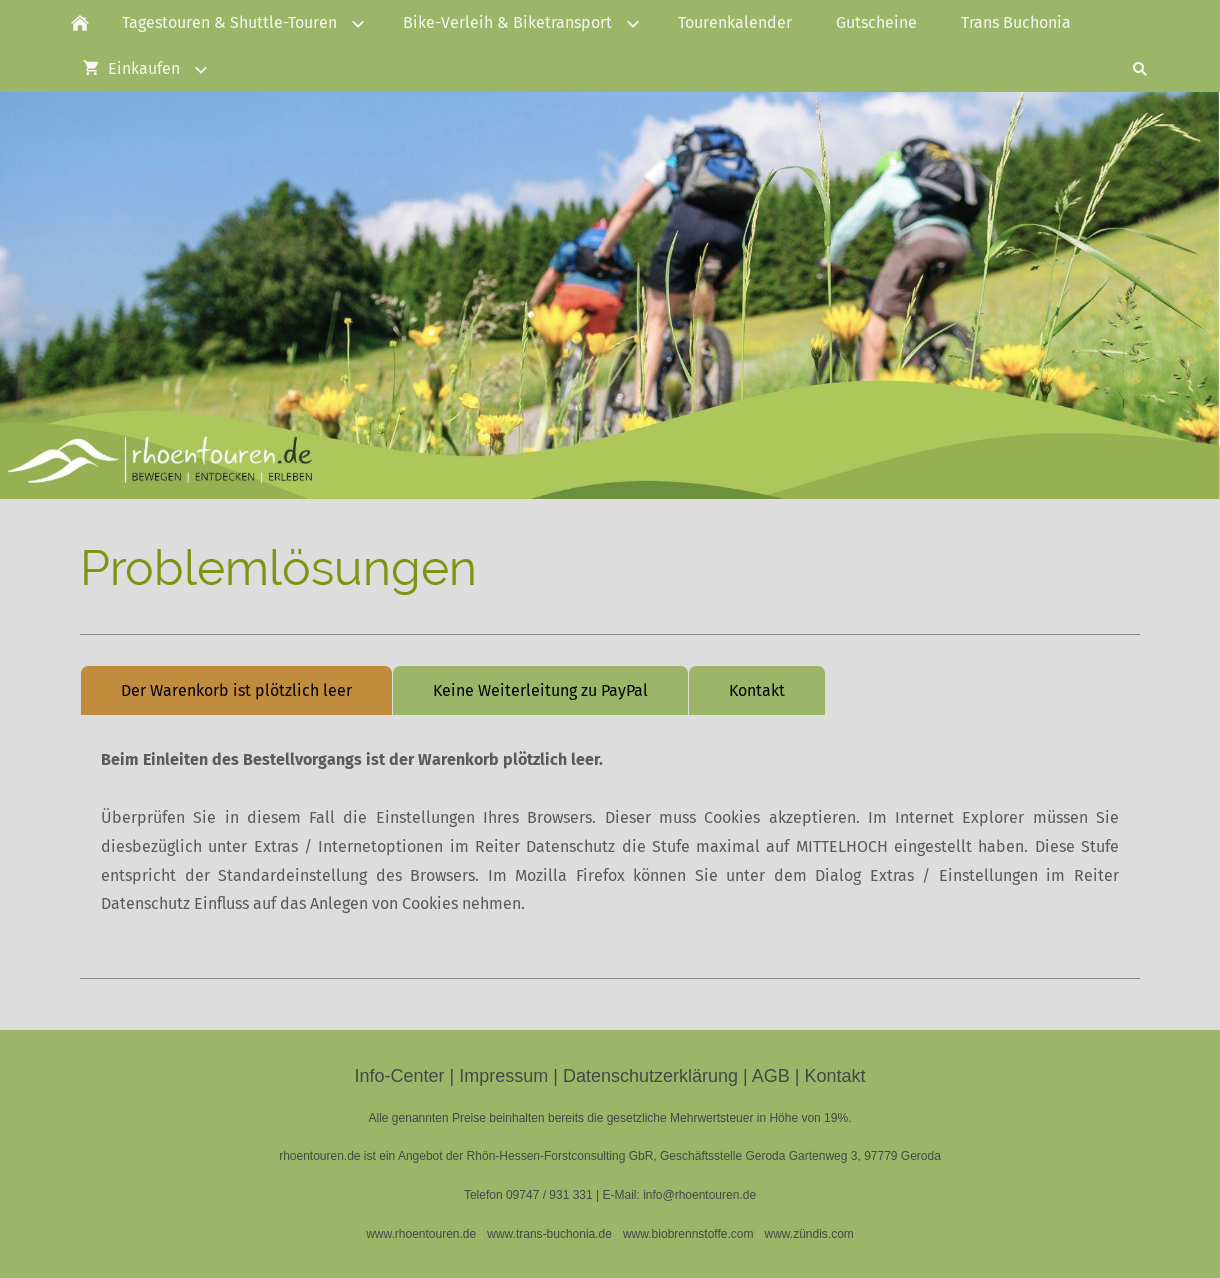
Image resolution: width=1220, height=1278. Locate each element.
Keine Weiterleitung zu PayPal (540, 690)
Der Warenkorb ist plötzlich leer (236, 690)
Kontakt (757, 690)
